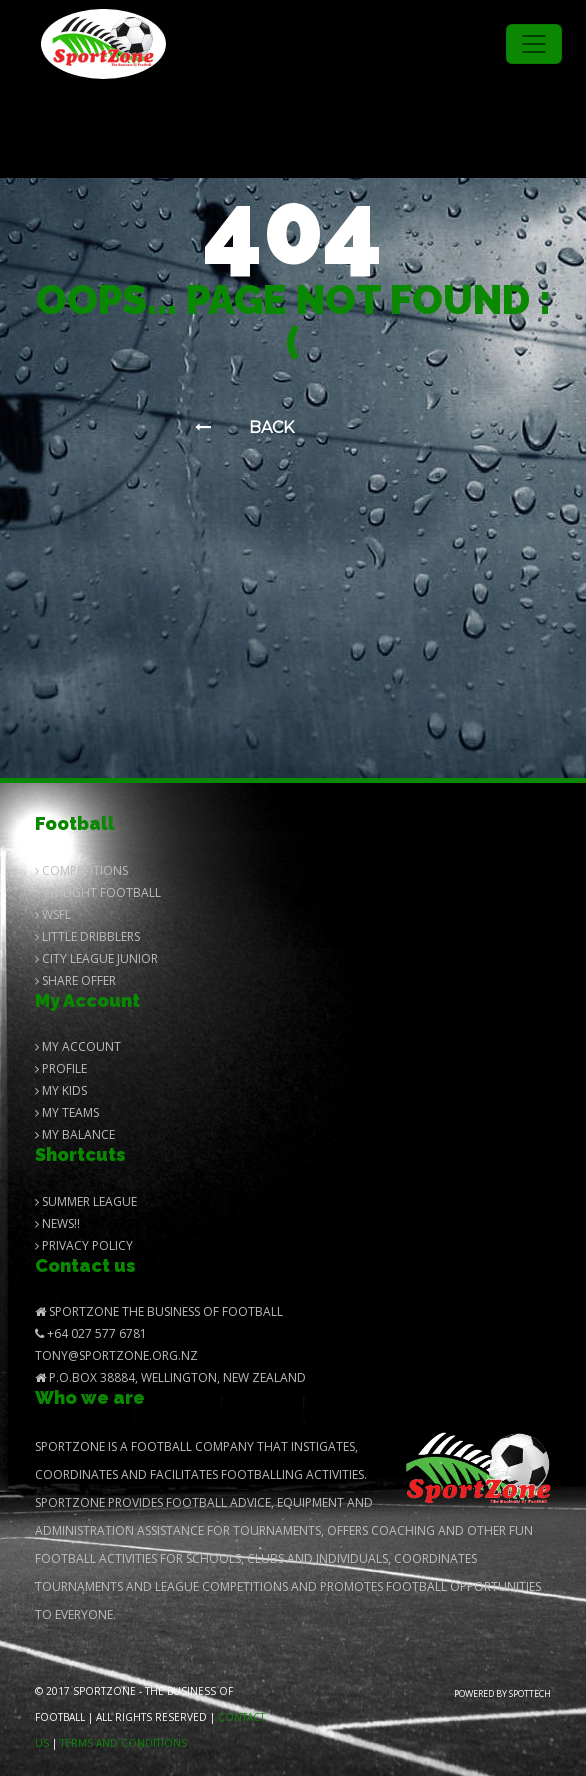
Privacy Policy (84, 1245)
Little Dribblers (87, 936)
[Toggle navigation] (534, 44)
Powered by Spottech (502, 1693)
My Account (78, 1046)
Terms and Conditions (123, 1743)
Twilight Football (98, 892)
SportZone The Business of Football (159, 1311)
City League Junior (96, 958)
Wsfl (53, 914)
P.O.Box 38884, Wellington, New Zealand (170, 1377)
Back (244, 427)
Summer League (86, 1201)
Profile (61, 1068)
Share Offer (75, 980)
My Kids (61, 1090)
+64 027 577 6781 (91, 1333)
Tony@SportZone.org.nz (116, 1355)
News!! (57, 1223)
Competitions (81, 870)
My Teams (67, 1112)
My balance (75, 1134)
